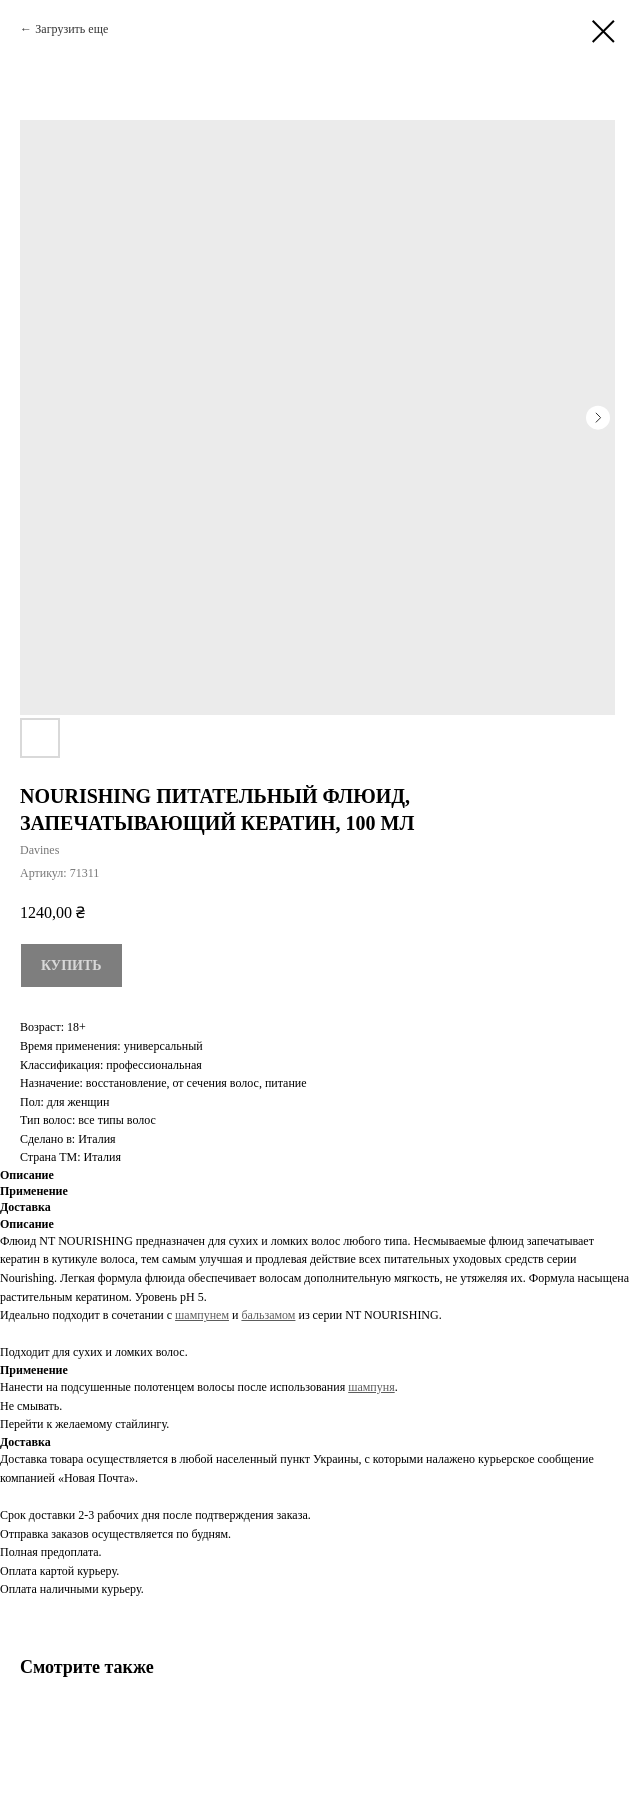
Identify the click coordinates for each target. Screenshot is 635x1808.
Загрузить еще (71, 29)
